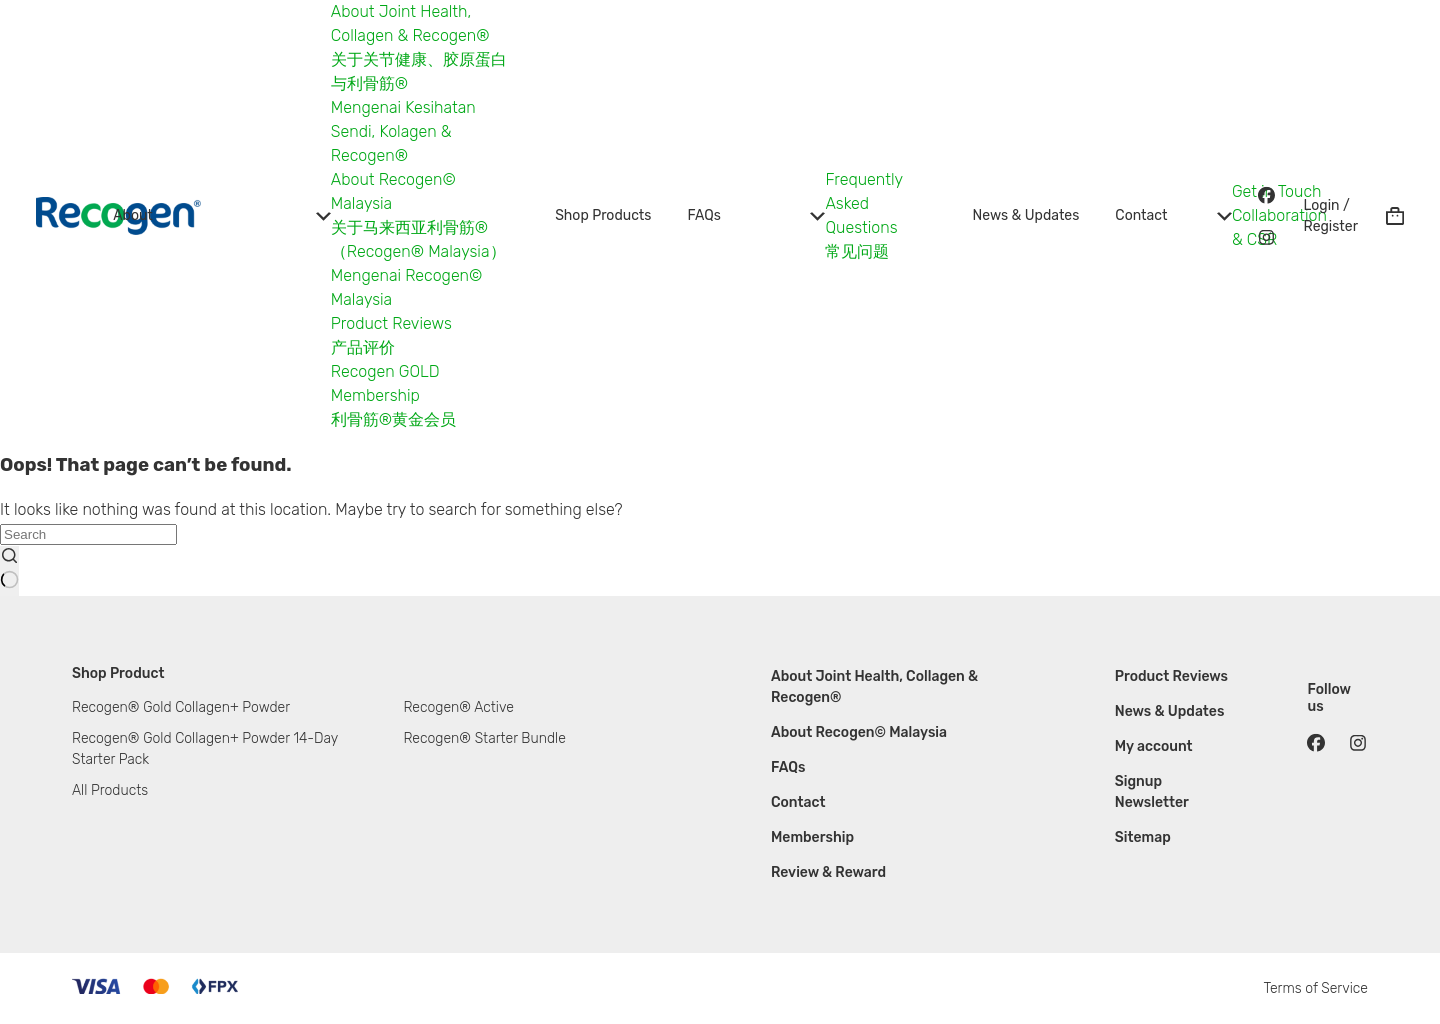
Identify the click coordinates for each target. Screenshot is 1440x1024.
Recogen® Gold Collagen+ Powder (181, 707)
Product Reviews (1171, 676)
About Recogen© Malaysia (859, 732)
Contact (798, 802)
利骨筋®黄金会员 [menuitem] (393, 419)
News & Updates (1170, 711)
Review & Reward (828, 872)
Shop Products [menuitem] (603, 215)
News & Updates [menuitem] (1026, 215)
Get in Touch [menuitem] (1277, 191)
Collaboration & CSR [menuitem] (1279, 227)
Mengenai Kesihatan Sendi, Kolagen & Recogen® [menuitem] (403, 131)
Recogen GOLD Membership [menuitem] (385, 383)
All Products (110, 790)
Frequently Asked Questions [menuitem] (863, 203)
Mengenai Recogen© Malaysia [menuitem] (407, 287)
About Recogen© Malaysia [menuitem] (393, 191)
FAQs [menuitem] (756, 215)
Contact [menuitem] (1173, 215)
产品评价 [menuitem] (363, 347)
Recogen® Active (458, 707)
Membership (812, 837)
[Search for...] (88, 534)
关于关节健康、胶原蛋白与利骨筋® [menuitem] (419, 71)
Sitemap (1143, 837)
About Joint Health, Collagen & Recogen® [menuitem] (410, 23)
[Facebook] (1267, 195)
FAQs (788, 767)
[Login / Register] (1331, 216)
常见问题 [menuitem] (857, 251)
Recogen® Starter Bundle (484, 738)
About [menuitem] (222, 215)
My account (1154, 746)
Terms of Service (1315, 988)
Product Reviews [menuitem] (391, 323)
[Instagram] (1267, 237)
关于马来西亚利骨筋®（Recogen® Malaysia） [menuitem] (418, 239)
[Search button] (9, 571)
